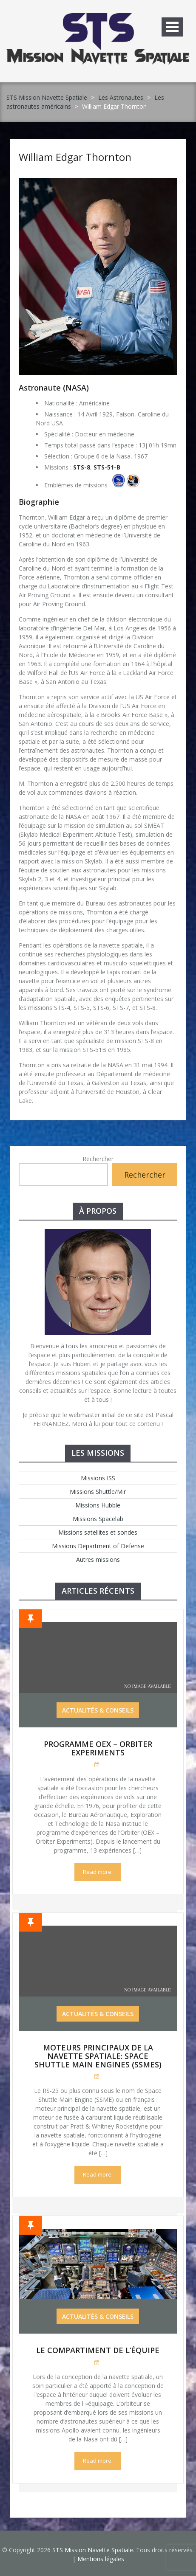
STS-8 (81, 467)
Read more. (98, 1872)
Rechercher (98, 1159)
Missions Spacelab (98, 1519)
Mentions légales (100, 2559)
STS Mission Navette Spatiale (46, 97)
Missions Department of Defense (98, 1546)
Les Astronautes (120, 97)
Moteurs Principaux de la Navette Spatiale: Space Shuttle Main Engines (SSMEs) (98, 2056)
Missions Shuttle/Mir (98, 1492)
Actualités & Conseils (98, 1710)
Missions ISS (98, 1478)
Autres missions (98, 1559)
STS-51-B (107, 467)
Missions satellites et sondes (97, 1532)
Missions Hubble (97, 1505)
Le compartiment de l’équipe (97, 2350)
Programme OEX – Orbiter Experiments (98, 1748)
